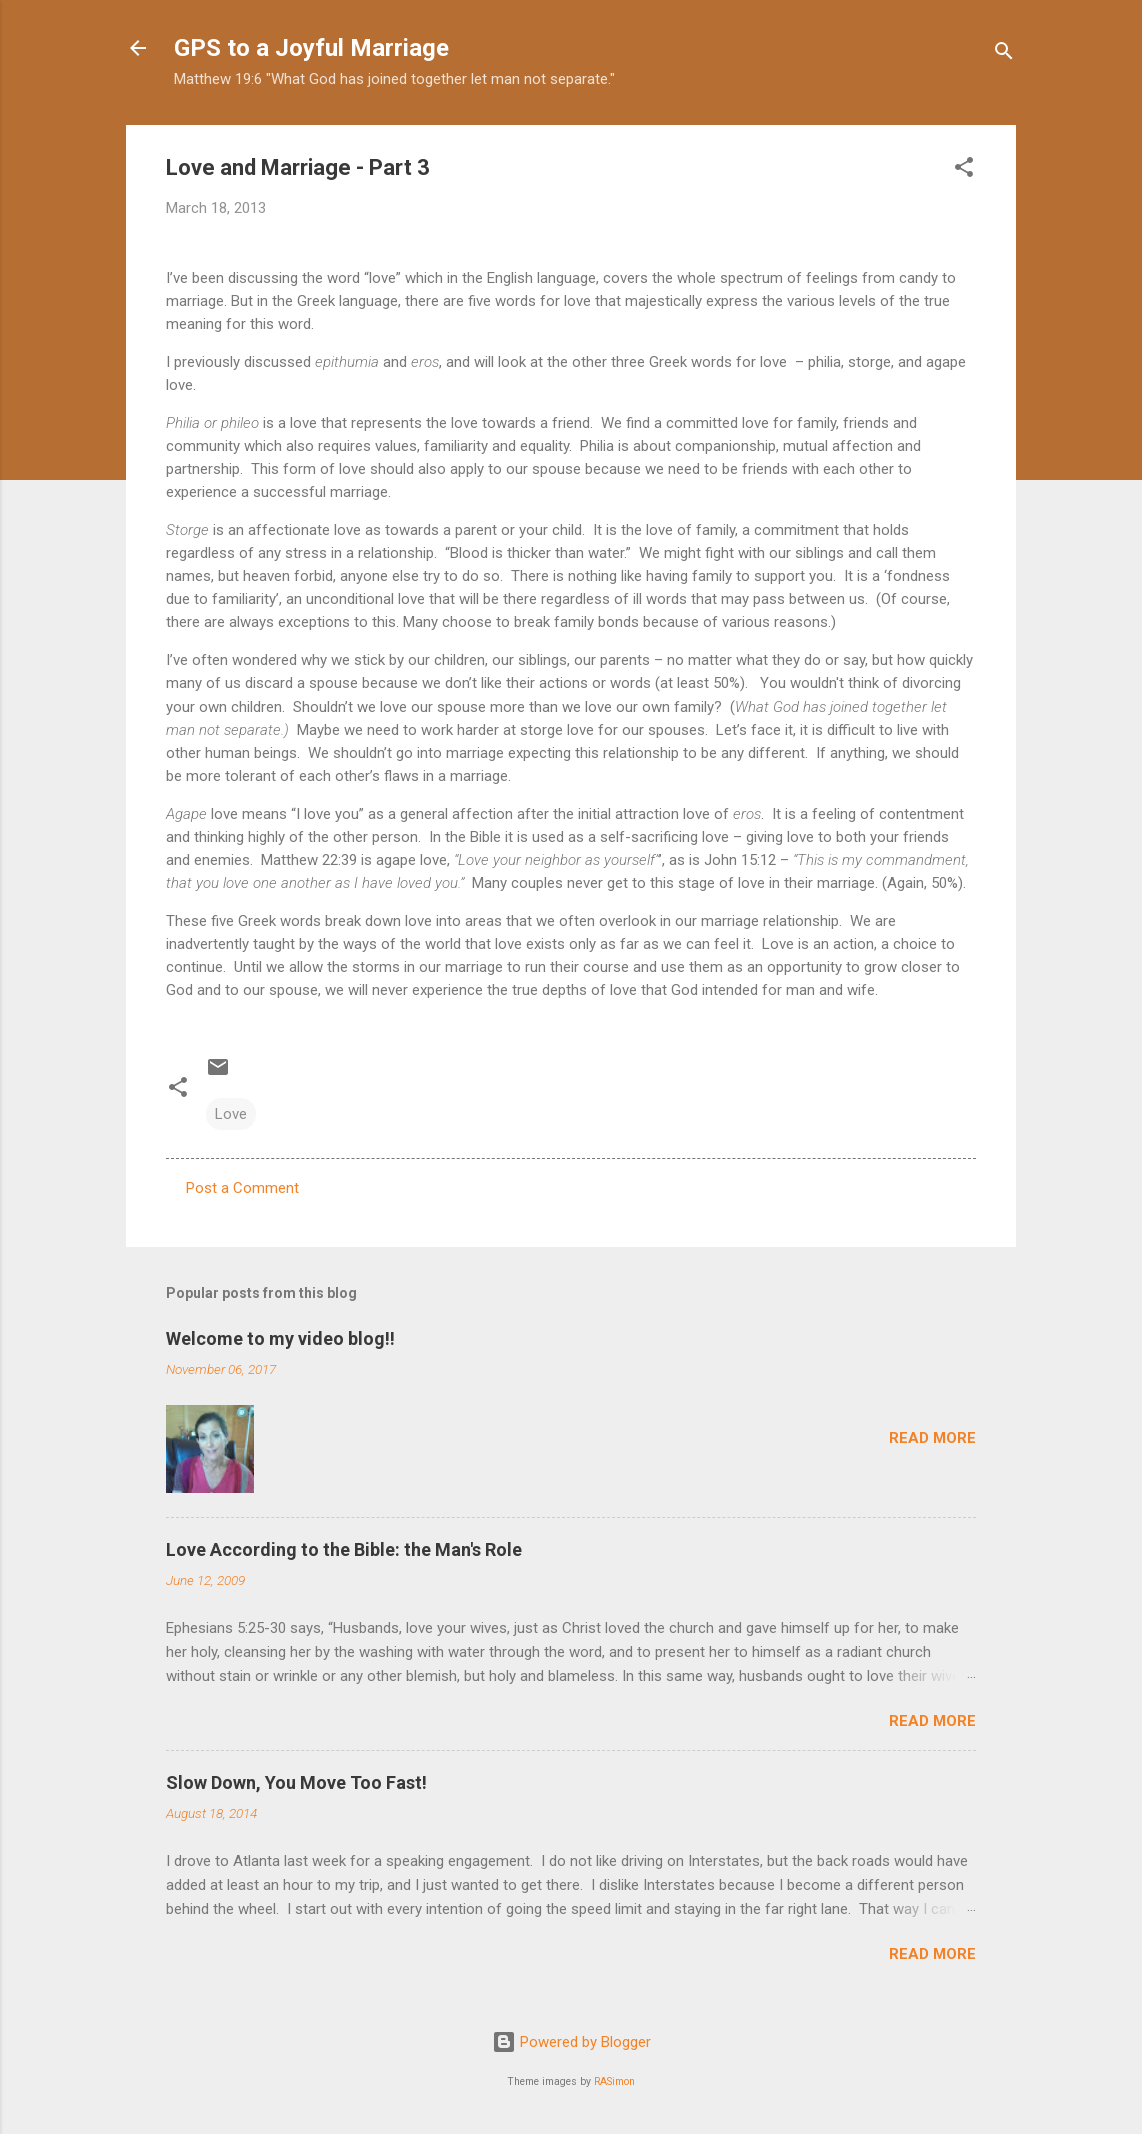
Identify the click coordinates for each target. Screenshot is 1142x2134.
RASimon (614, 2081)
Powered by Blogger (571, 2042)
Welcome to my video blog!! (280, 1338)
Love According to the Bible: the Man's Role (344, 1549)
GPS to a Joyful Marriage (311, 48)
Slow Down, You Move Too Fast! (296, 1782)
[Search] (1004, 54)
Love (231, 1114)
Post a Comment (242, 1188)
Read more (932, 1438)
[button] (964, 170)
